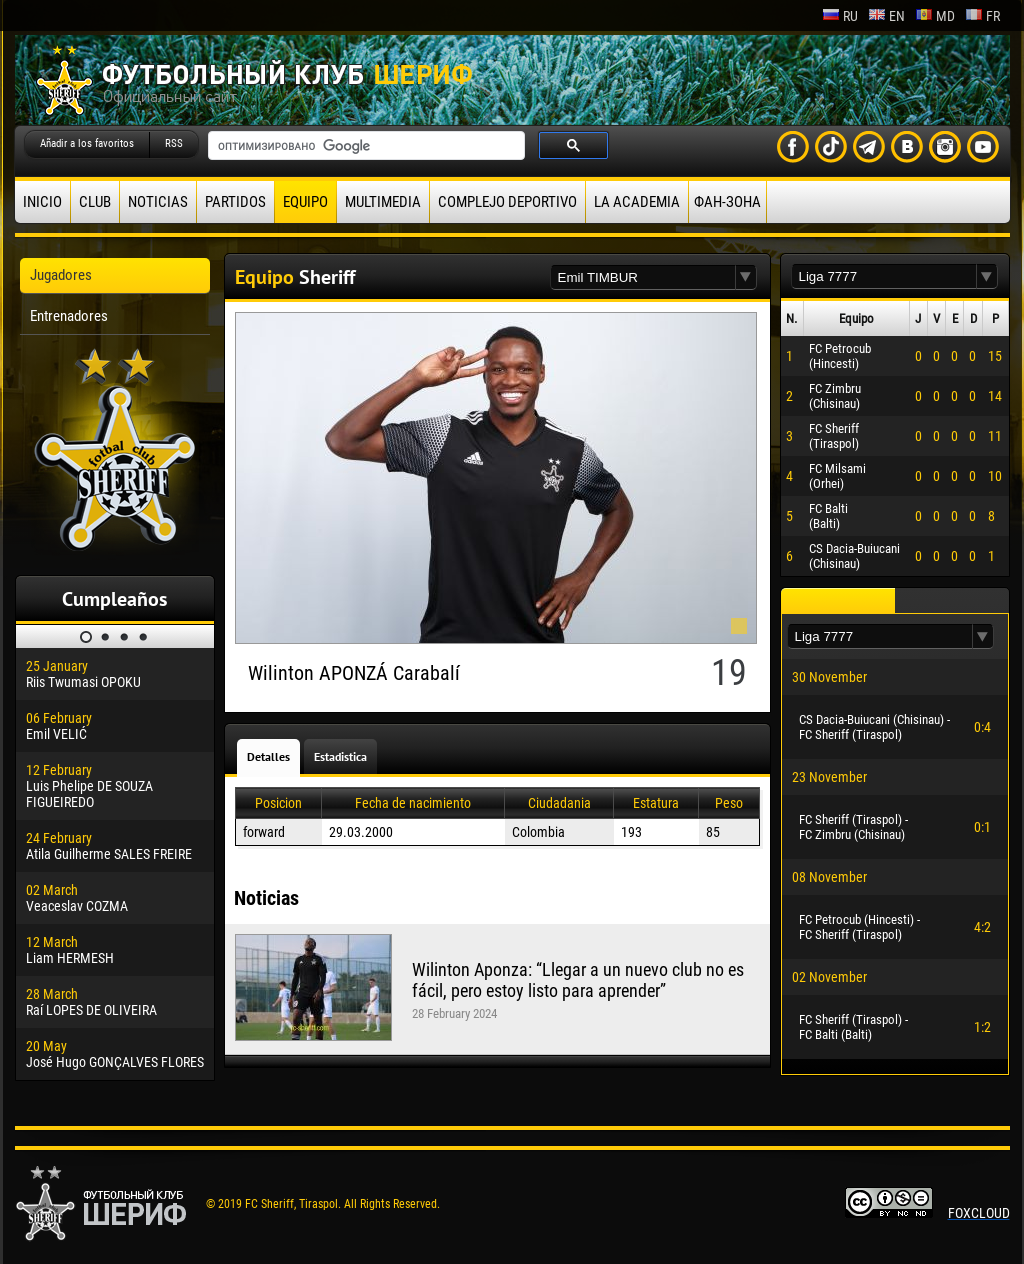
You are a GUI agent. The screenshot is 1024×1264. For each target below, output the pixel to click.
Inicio (42, 202)
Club (95, 202)
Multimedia (383, 202)
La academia (637, 202)
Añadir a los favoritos (87, 143)
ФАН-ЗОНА (727, 202)
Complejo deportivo (507, 202)
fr (982, 16)
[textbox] (643, 277)
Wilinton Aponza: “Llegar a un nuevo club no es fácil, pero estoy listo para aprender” (578, 980)
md (935, 16)
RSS (174, 143)
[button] (746, 277)
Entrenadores (69, 316)
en (886, 16)
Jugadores (61, 275)
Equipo (305, 202)
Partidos (235, 202)
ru (840, 16)
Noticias (158, 202)
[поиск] (364, 146)
